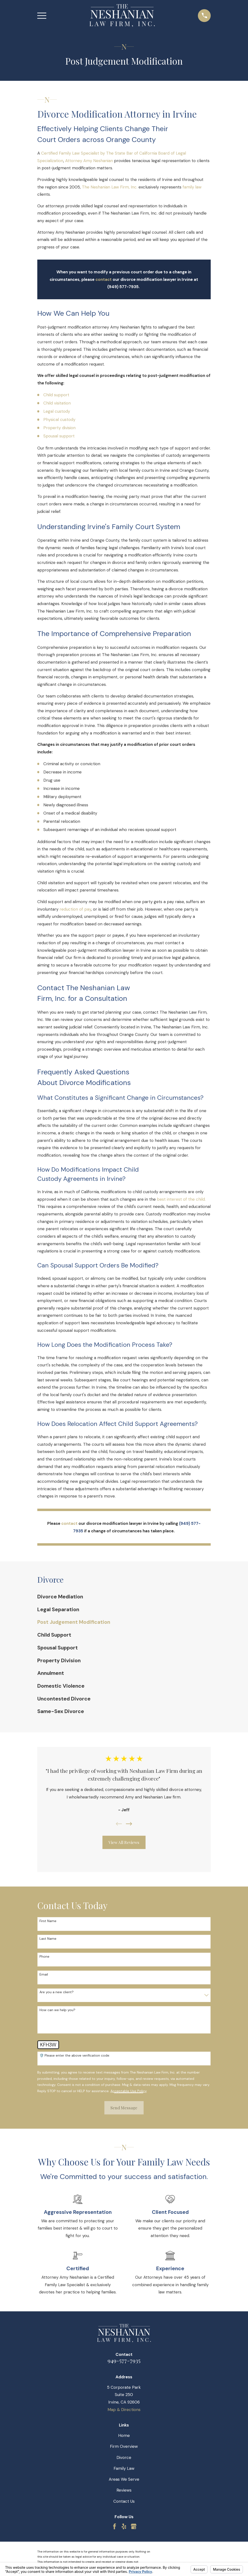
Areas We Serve (124, 2479)
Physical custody (59, 419)
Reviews (124, 2490)
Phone (44, 1956)
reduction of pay (75, 909)
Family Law (124, 2468)
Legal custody (56, 411)
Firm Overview (124, 2446)
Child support (56, 394)
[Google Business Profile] (134, 2526)
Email (43, 1974)
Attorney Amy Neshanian (89, 160)
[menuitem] (124, 1596)
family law (192, 187)
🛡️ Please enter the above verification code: (74, 2055)
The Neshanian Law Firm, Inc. (109, 187)
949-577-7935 (124, 2360)
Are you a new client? (56, 1992)
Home (124, 2435)
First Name (47, 1921)
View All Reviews (123, 1842)
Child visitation (57, 403)
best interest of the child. (181, 1199)
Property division (59, 427)
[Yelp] (124, 2526)
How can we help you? (57, 2010)
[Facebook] (114, 2526)
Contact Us (124, 2501)
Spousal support (59, 436)
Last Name (47, 1939)
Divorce (123, 2457)
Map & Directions (124, 2409)
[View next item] (129, 1824)
